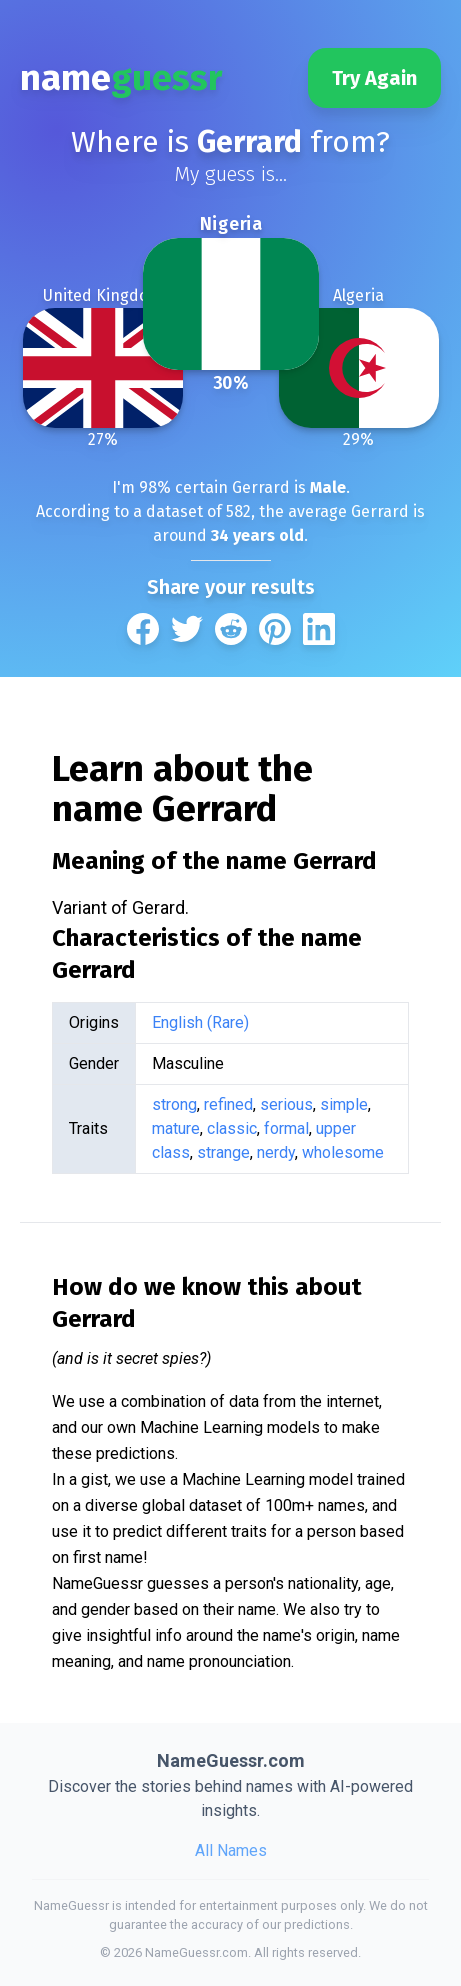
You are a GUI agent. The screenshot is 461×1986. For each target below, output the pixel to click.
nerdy (276, 1152)
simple (344, 1104)
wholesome (343, 1152)
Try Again (374, 78)
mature (176, 1128)
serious (286, 1104)
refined (228, 1104)
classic (232, 1128)
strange (223, 1152)
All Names (231, 1850)
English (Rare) (200, 1022)
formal (286, 1128)
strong (174, 1104)
